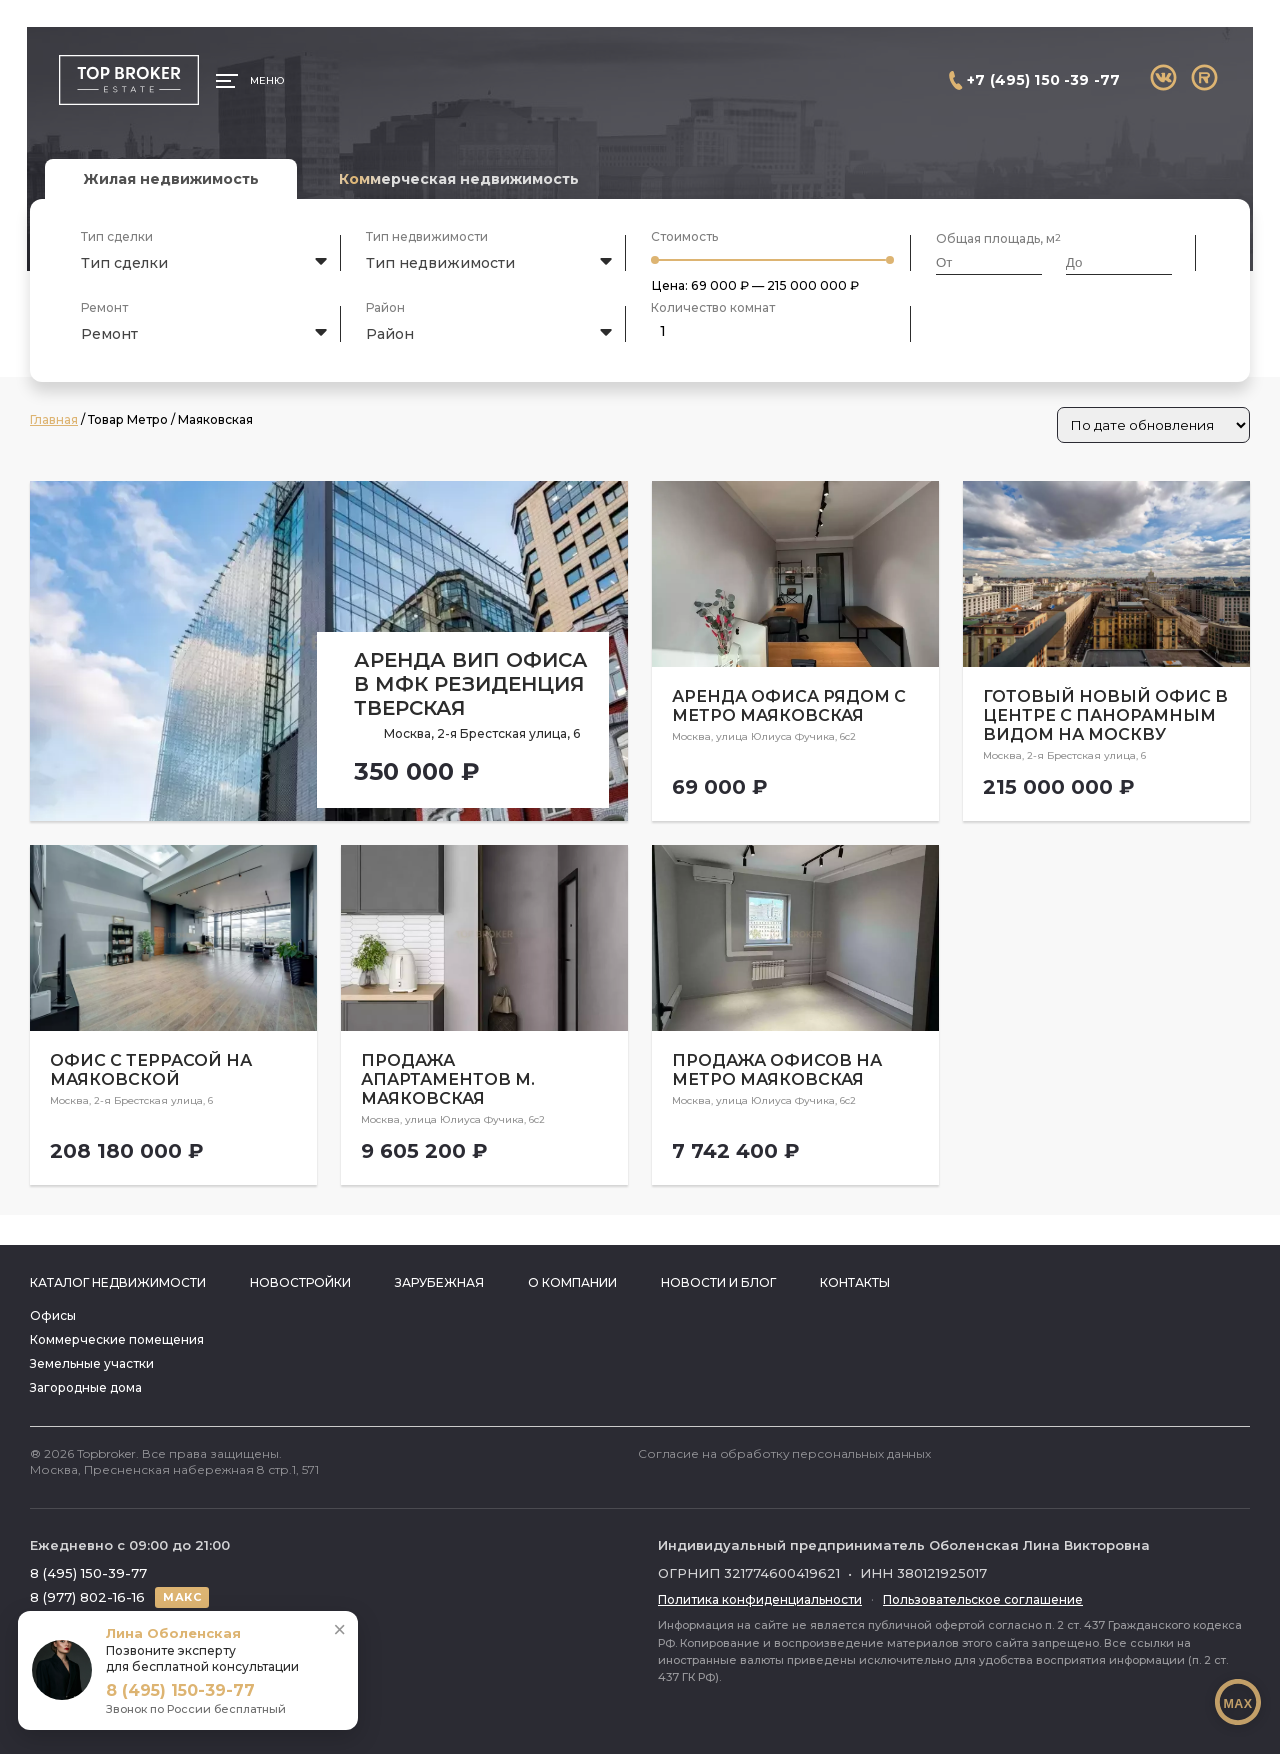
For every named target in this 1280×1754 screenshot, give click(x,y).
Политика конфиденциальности (760, 1599)
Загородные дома (86, 1387)
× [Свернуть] (339, 1629)
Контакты (855, 1282)
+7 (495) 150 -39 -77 (1043, 80)
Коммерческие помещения (117, 1339)
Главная (54, 419)
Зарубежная (439, 1282)
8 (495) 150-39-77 (88, 1573)
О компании (572, 1282)
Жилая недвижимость (171, 179)
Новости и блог (718, 1282)
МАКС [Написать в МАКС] (182, 1597)
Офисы (53, 1315)
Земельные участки (92, 1363)
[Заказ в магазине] (1153, 425)
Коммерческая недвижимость (459, 179)
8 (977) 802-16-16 (87, 1597)
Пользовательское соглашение (983, 1599)
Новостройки (300, 1282)
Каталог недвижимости (118, 1282)
